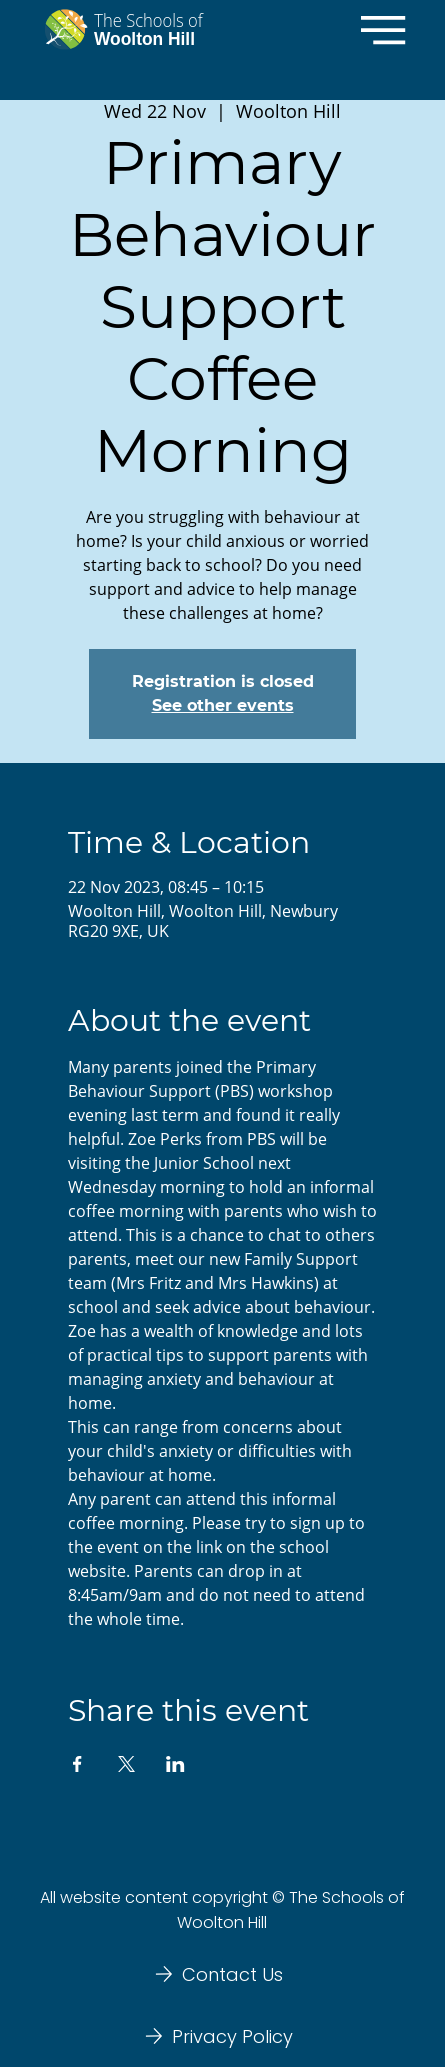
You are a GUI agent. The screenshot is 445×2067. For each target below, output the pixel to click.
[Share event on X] (126, 1764)
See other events (223, 705)
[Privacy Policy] (222, 2036)
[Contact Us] (222, 1974)
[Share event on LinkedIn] (175, 1764)
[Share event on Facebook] (77, 1764)
